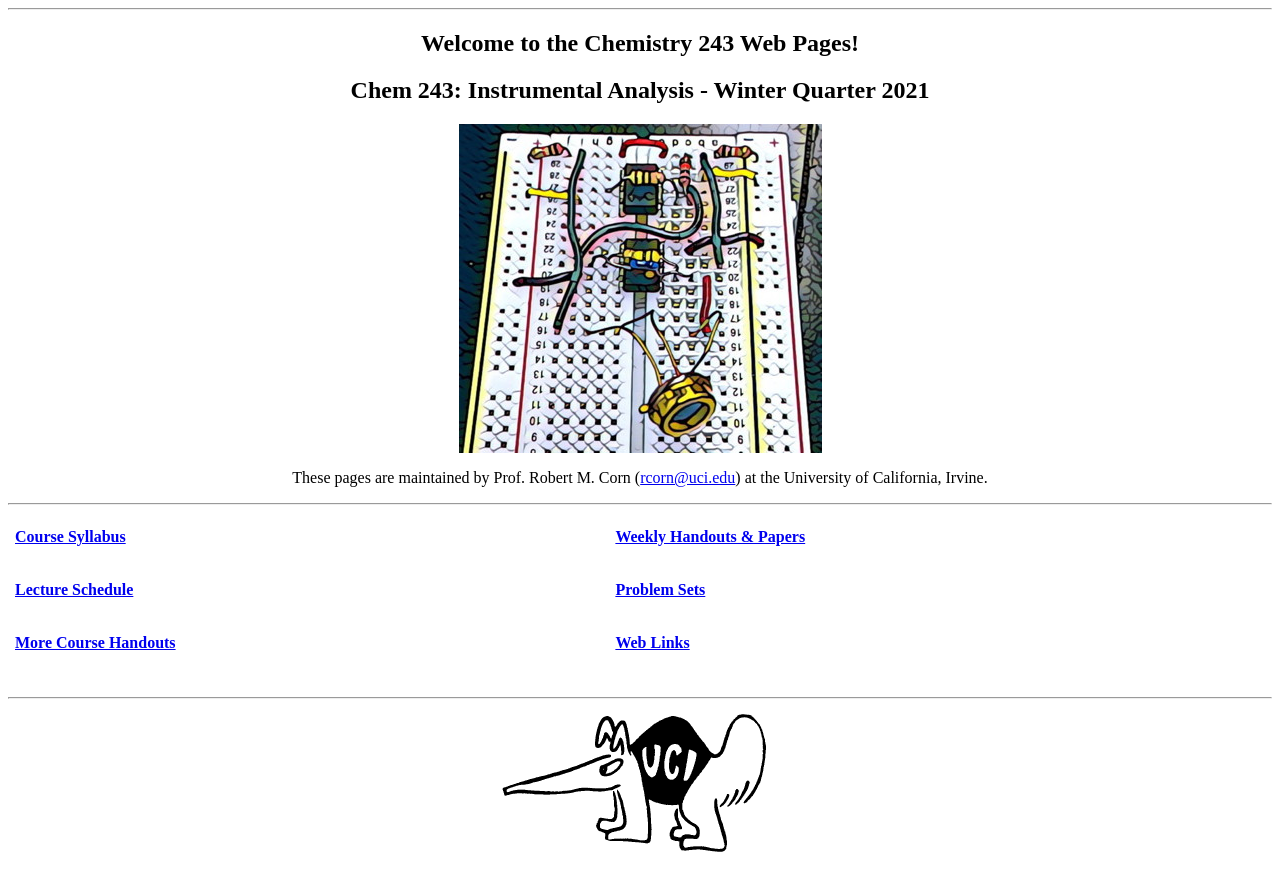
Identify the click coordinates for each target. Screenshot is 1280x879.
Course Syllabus (70, 536)
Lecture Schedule (74, 589)
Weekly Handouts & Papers (710, 536)
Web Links (652, 642)
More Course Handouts (95, 642)
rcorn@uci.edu (687, 477)
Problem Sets (660, 589)
